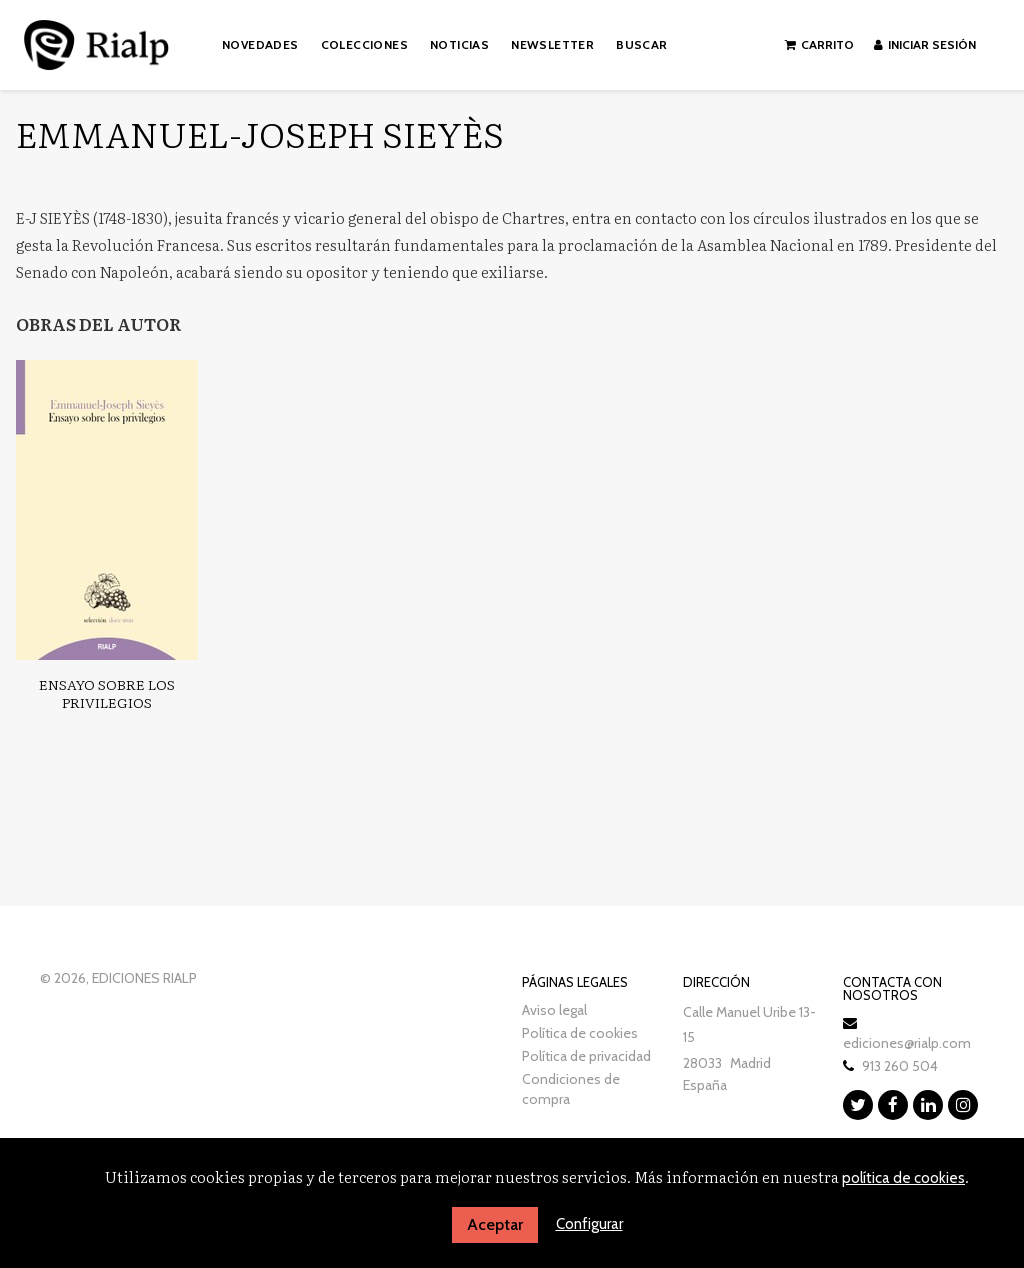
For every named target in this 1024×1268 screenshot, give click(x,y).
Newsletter (552, 44)
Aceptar (495, 1224)
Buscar (641, 44)
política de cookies (903, 1178)
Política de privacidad (586, 1056)
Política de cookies (580, 1033)
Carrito (819, 44)
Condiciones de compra (571, 1089)
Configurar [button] (589, 1224)
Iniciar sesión (925, 44)
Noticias (459, 44)
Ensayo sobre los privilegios (107, 693)
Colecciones (364, 44)
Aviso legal (554, 1010)
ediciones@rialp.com (907, 1043)
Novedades (260, 44)
